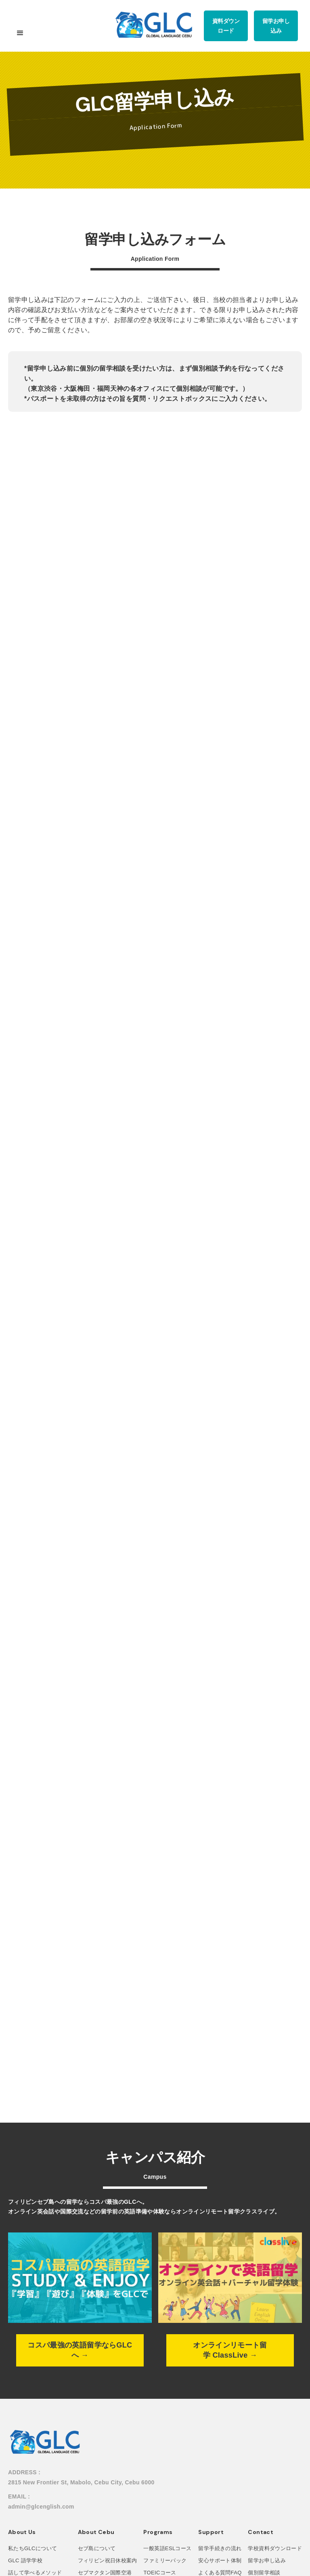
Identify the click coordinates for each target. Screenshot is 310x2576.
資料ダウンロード (226, 25)
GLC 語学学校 (25, 2560)
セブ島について (96, 2548)
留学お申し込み (266, 2560)
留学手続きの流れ (219, 2548)
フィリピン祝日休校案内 (107, 2560)
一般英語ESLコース (167, 2548)
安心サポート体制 (219, 2560)
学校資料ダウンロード (275, 2548)
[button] (20, 36)
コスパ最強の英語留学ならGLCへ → (80, 2350)
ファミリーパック (164, 2560)
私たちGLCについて (32, 2548)
